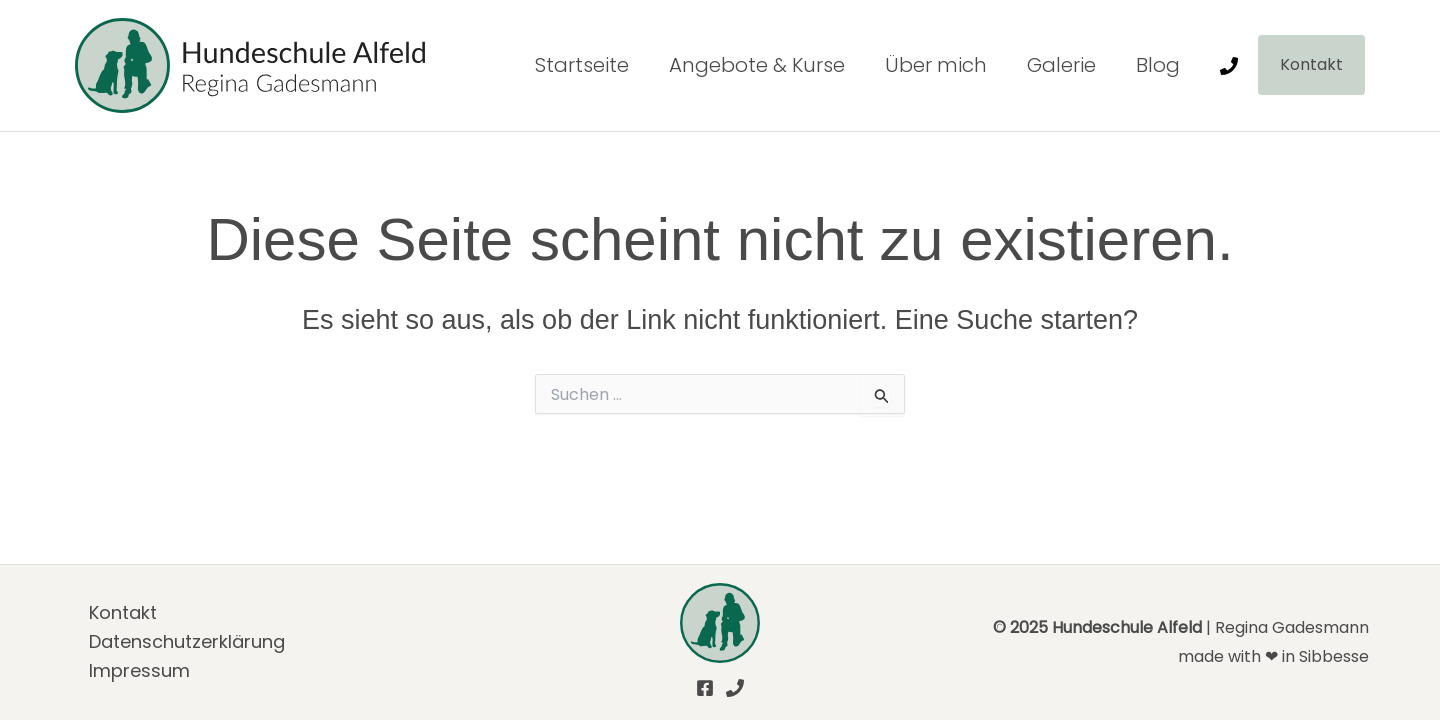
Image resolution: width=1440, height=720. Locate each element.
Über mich (936, 65)
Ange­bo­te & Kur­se (757, 65)
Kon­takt (123, 612)
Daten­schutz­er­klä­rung (187, 641)
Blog (1158, 65)
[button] (1311, 65)
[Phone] (1229, 66)
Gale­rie (1061, 65)
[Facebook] (705, 688)
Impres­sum (139, 670)
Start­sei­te (582, 65)
